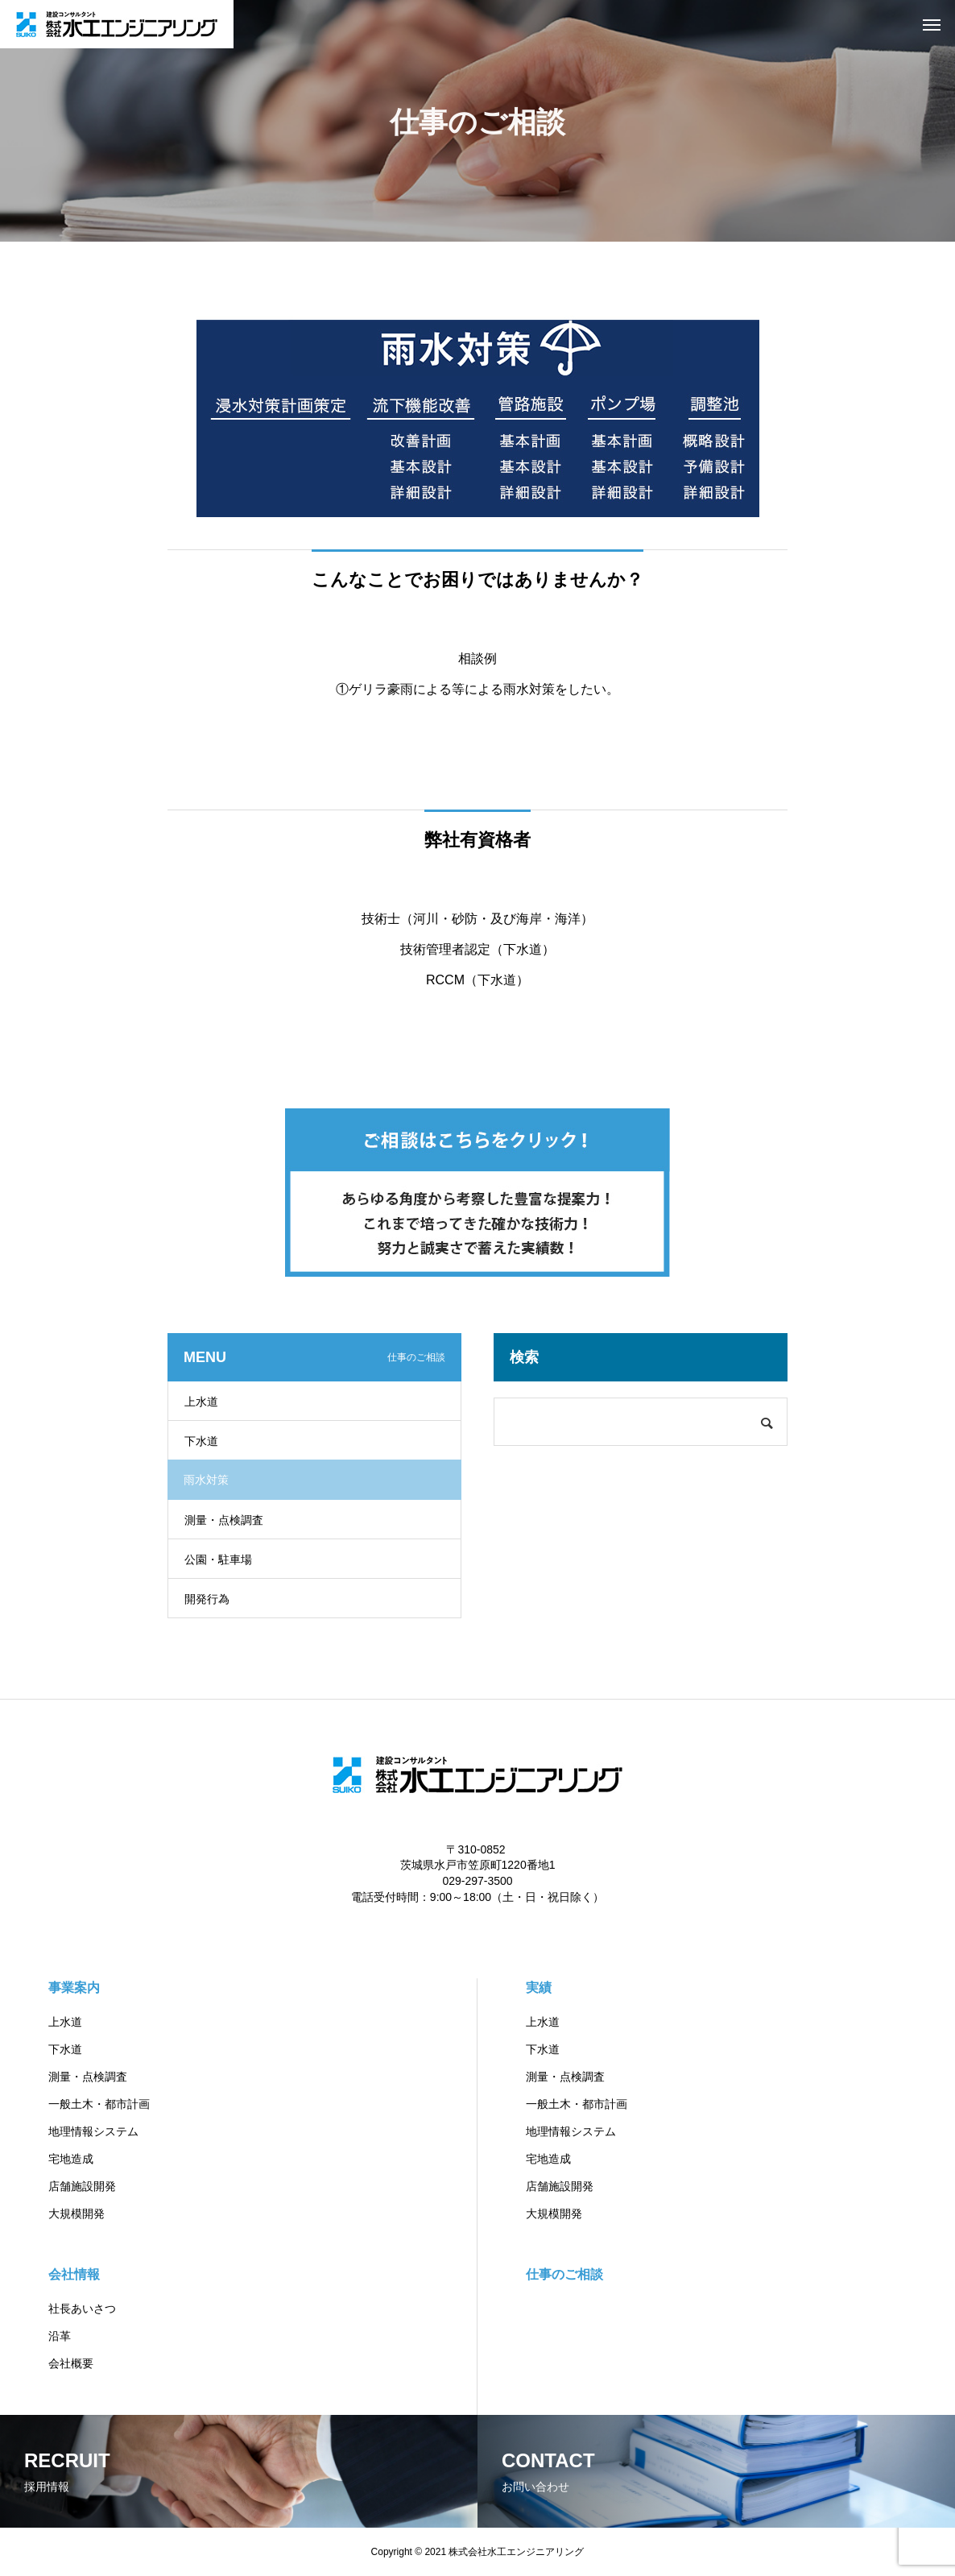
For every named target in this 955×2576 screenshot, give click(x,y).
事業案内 (74, 1987)
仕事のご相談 (564, 2274)
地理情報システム (93, 2131)
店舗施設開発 (82, 2186)
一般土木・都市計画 (99, 2104)
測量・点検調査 (223, 1520)
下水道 (201, 1441)
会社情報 (74, 2274)
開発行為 (206, 1598)
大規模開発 (76, 2213)
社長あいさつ (82, 2308)
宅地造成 (70, 2158)
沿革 (59, 2336)
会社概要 (70, 2363)
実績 (539, 1987)
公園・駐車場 (218, 1559)
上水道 (201, 1401)
